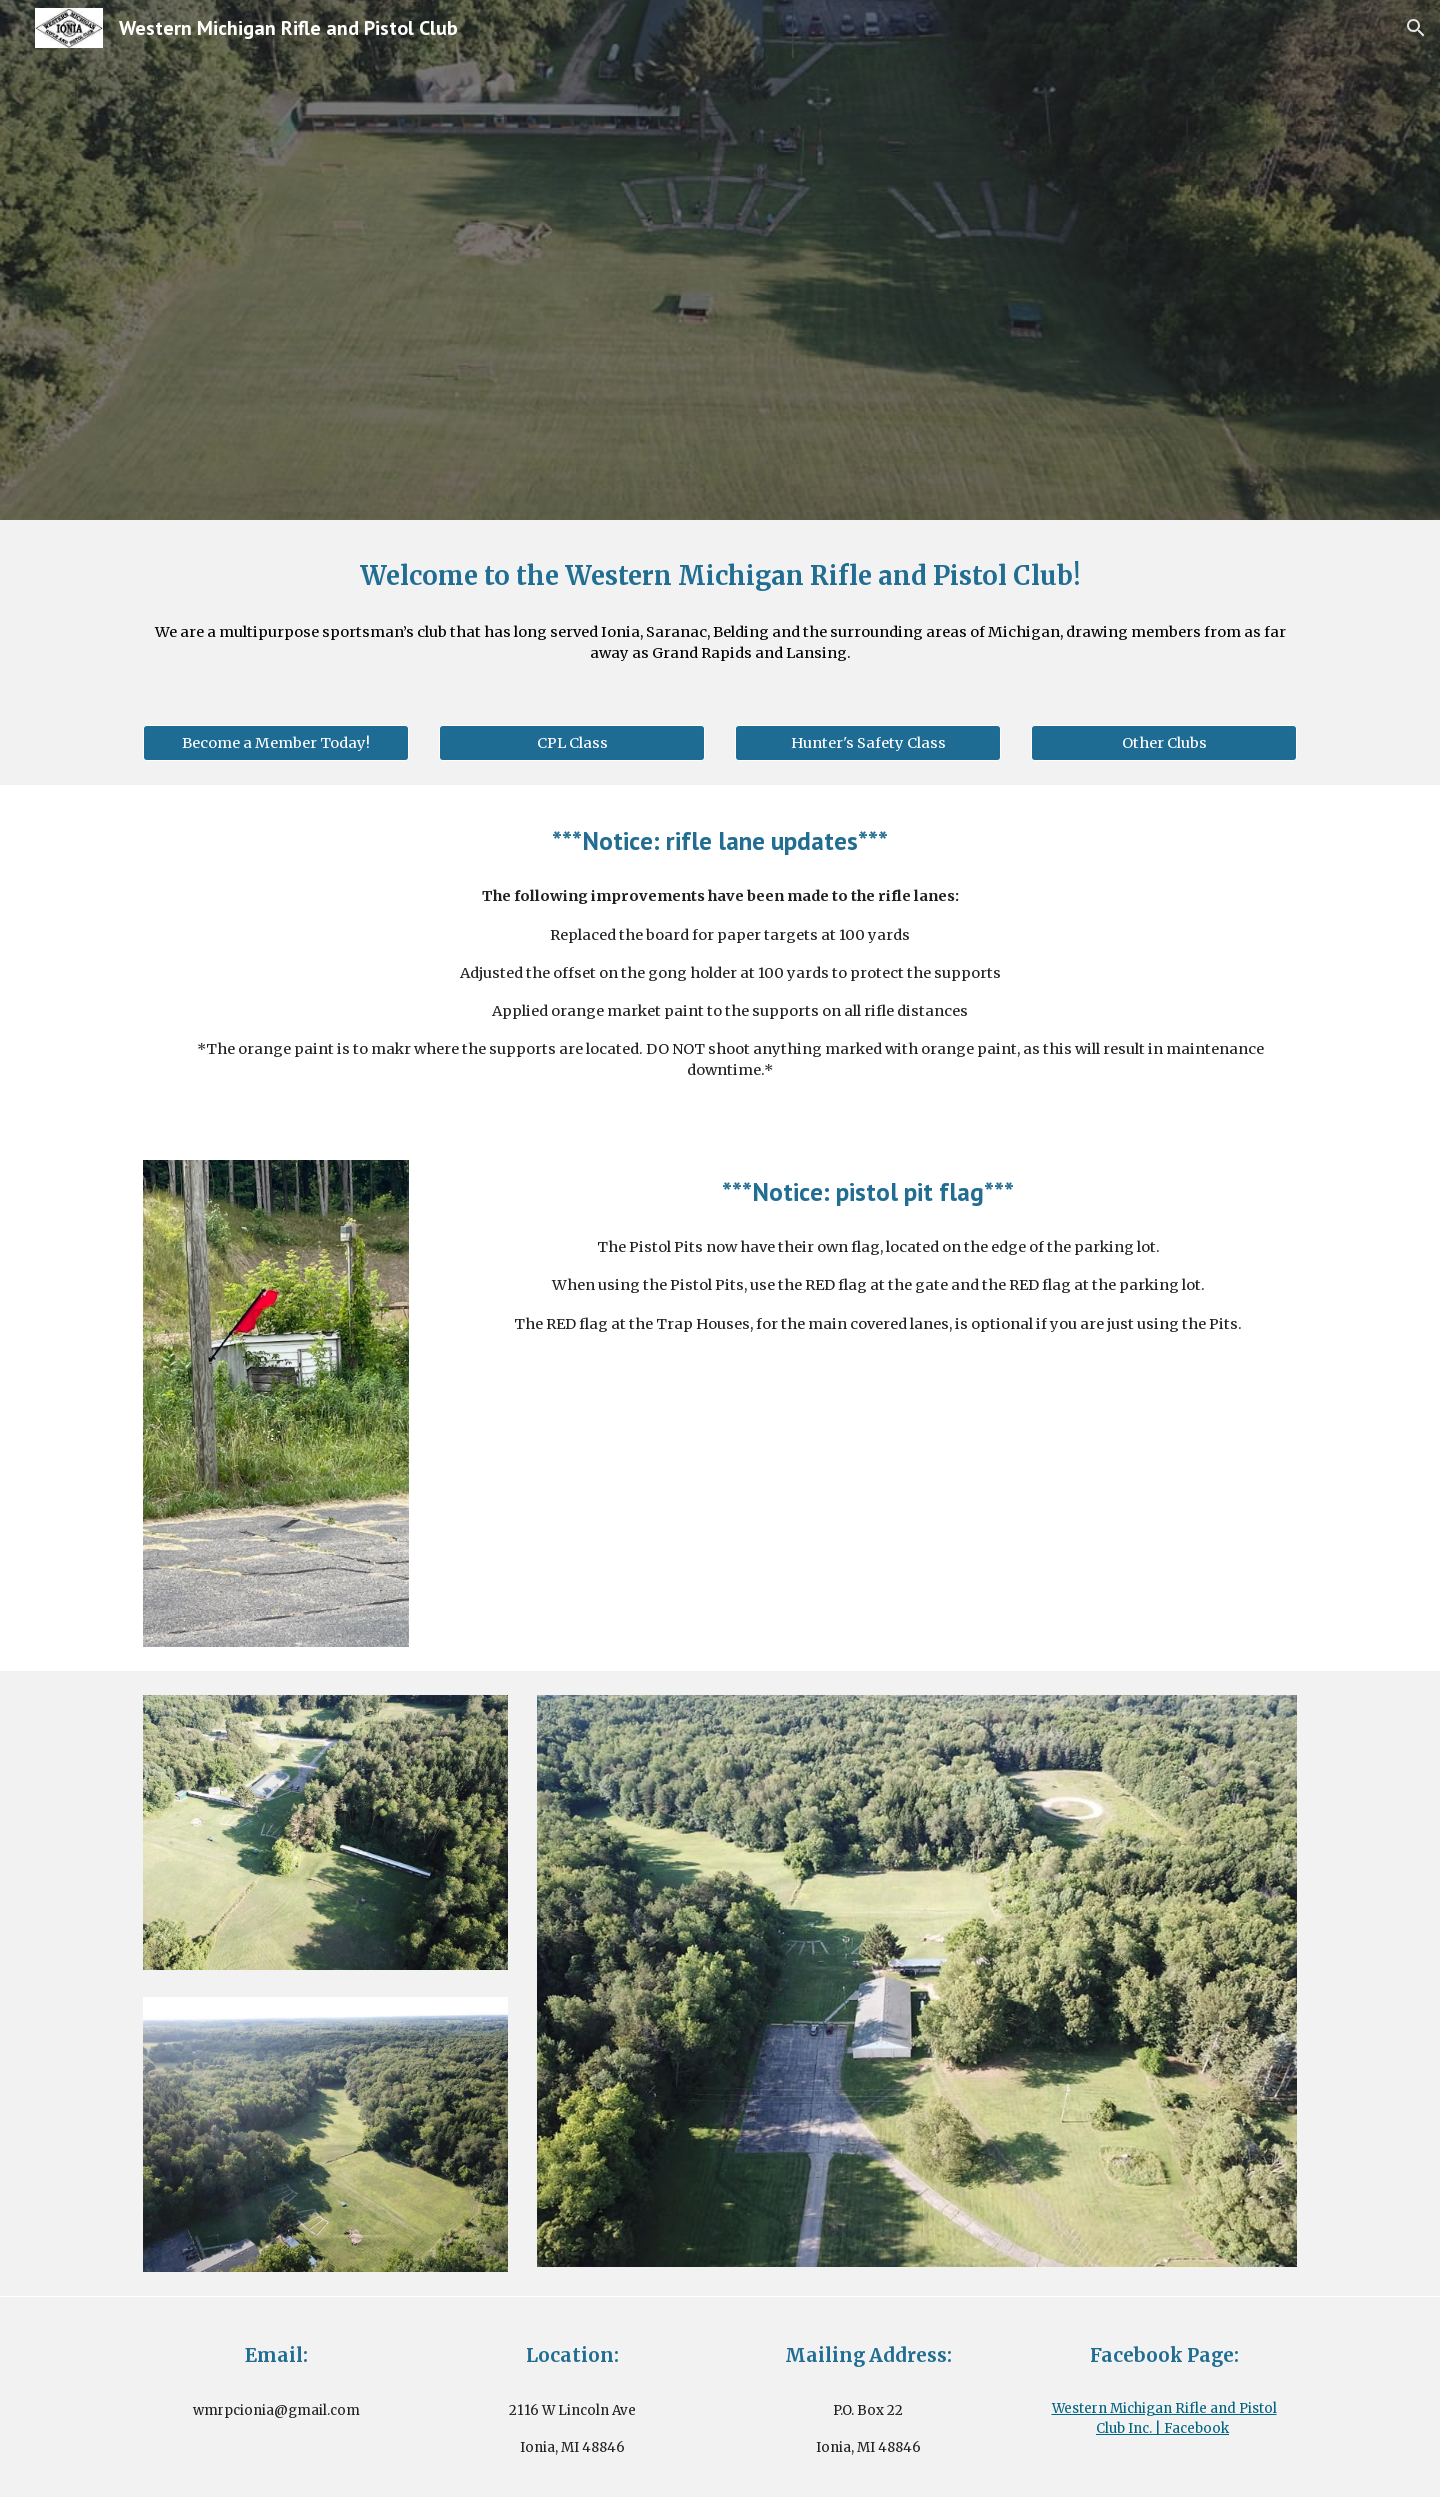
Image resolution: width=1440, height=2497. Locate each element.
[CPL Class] (572, 742)
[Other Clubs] (1164, 742)
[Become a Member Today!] (276, 742)
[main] (720, 576)
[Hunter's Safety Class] (868, 742)
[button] (1416, 28)
